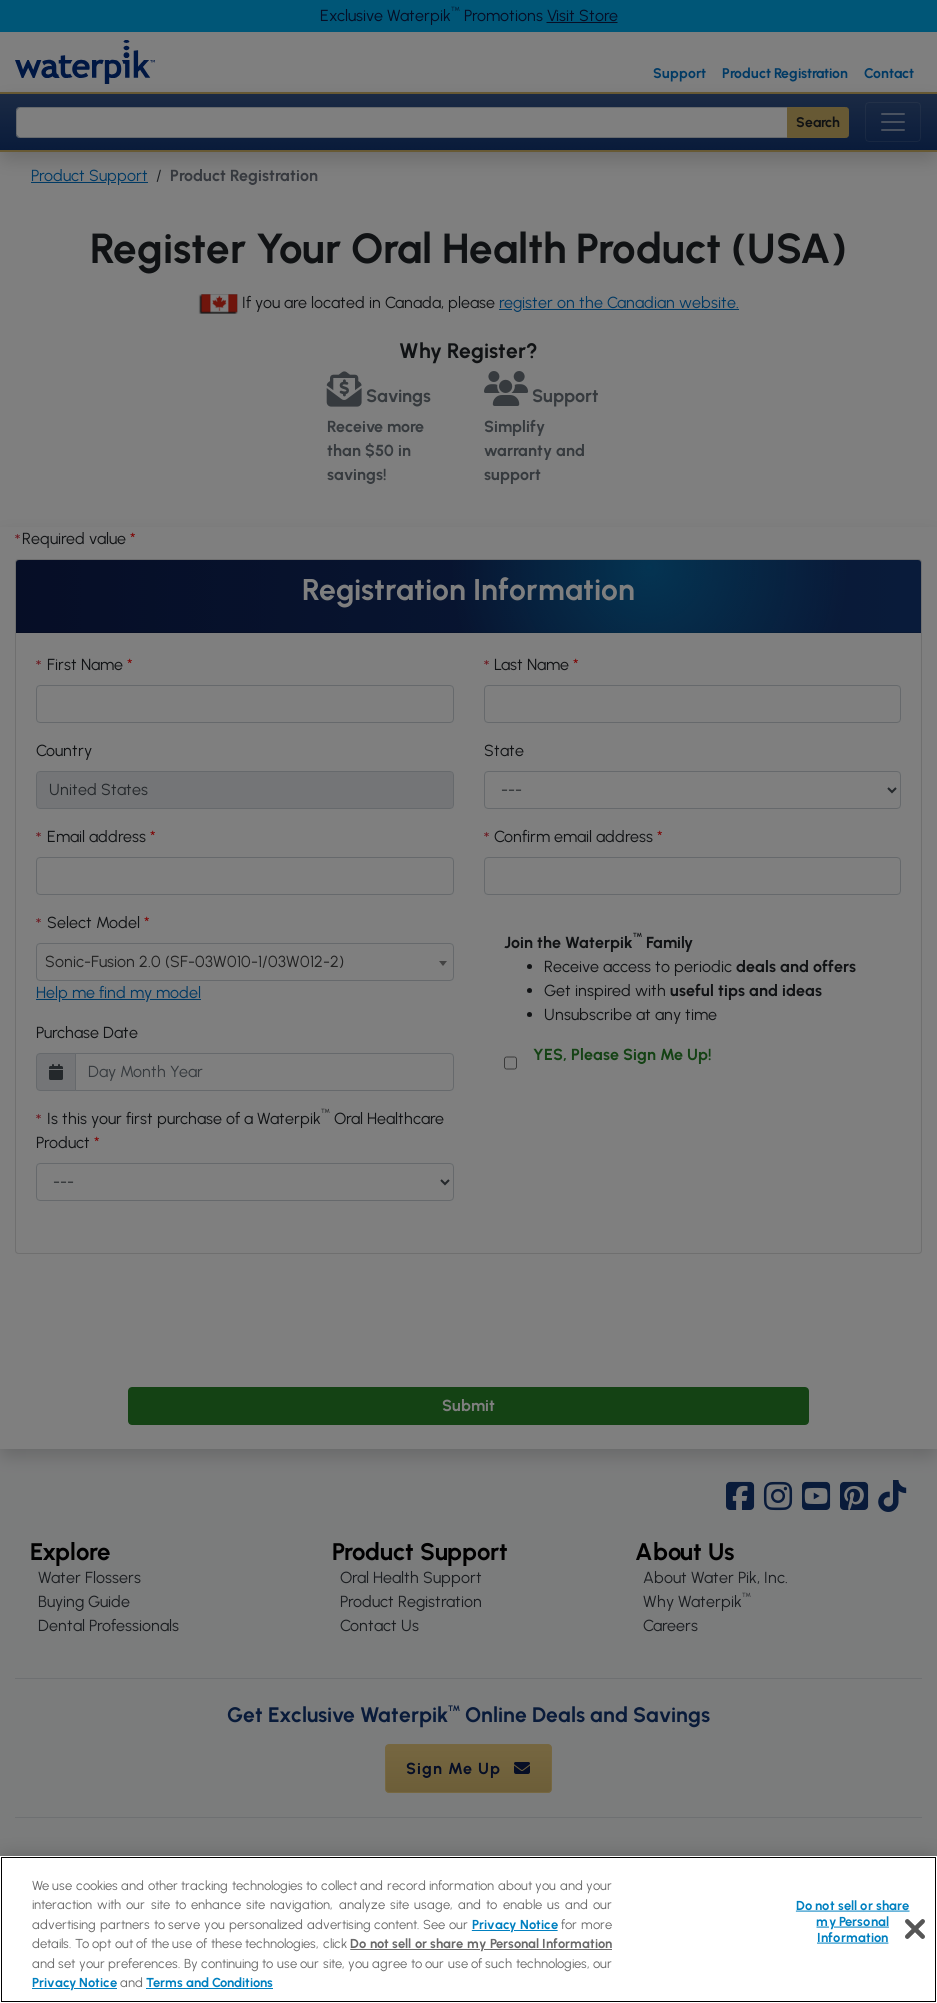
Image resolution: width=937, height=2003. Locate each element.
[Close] (915, 1929)
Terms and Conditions (209, 1982)
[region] (468, 1929)
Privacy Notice (515, 1924)
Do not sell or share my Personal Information (481, 1943)
